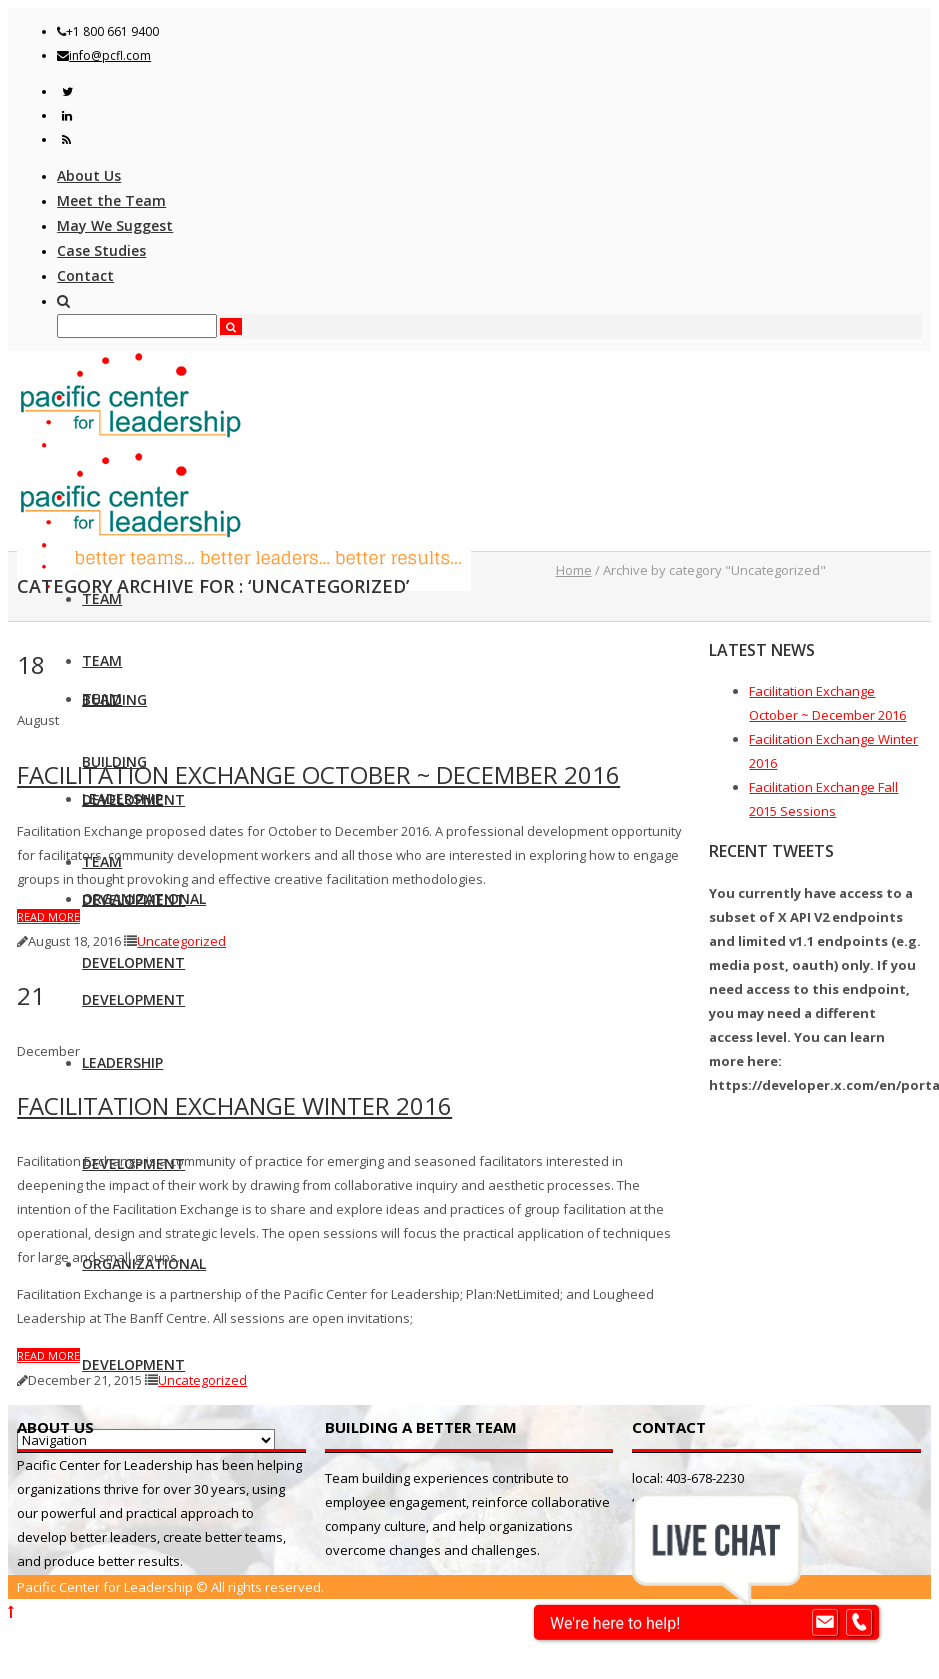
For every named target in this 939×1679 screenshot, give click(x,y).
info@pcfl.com (110, 55)
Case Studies (101, 250)
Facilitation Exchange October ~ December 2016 (318, 774)
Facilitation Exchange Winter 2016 (234, 1105)
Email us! (661, 1526)
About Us (89, 175)
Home (574, 570)
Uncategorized (181, 941)
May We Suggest (115, 225)
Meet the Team (111, 200)
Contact (85, 275)
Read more (48, 916)
